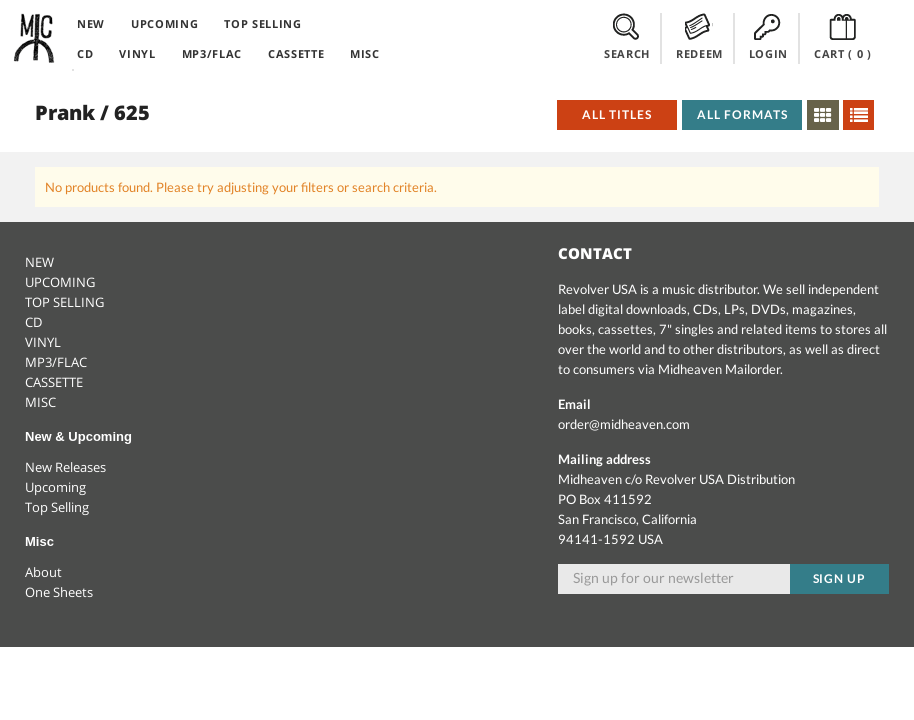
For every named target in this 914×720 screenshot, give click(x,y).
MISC (365, 53)
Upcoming (55, 487)
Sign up (840, 578)
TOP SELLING (262, 23)
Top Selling (57, 507)
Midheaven (35, 38)
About (43, 572)
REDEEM (699, 37)
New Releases (65, 467)
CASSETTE (296, 53)
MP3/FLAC (212, 53)
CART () (843, 37)
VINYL (137, 53)
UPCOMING (164, 23)
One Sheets (59, 592)
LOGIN (768, 37)
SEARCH (627, 37)
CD (85, 53)
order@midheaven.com (624, 424)
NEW (91, 23)
